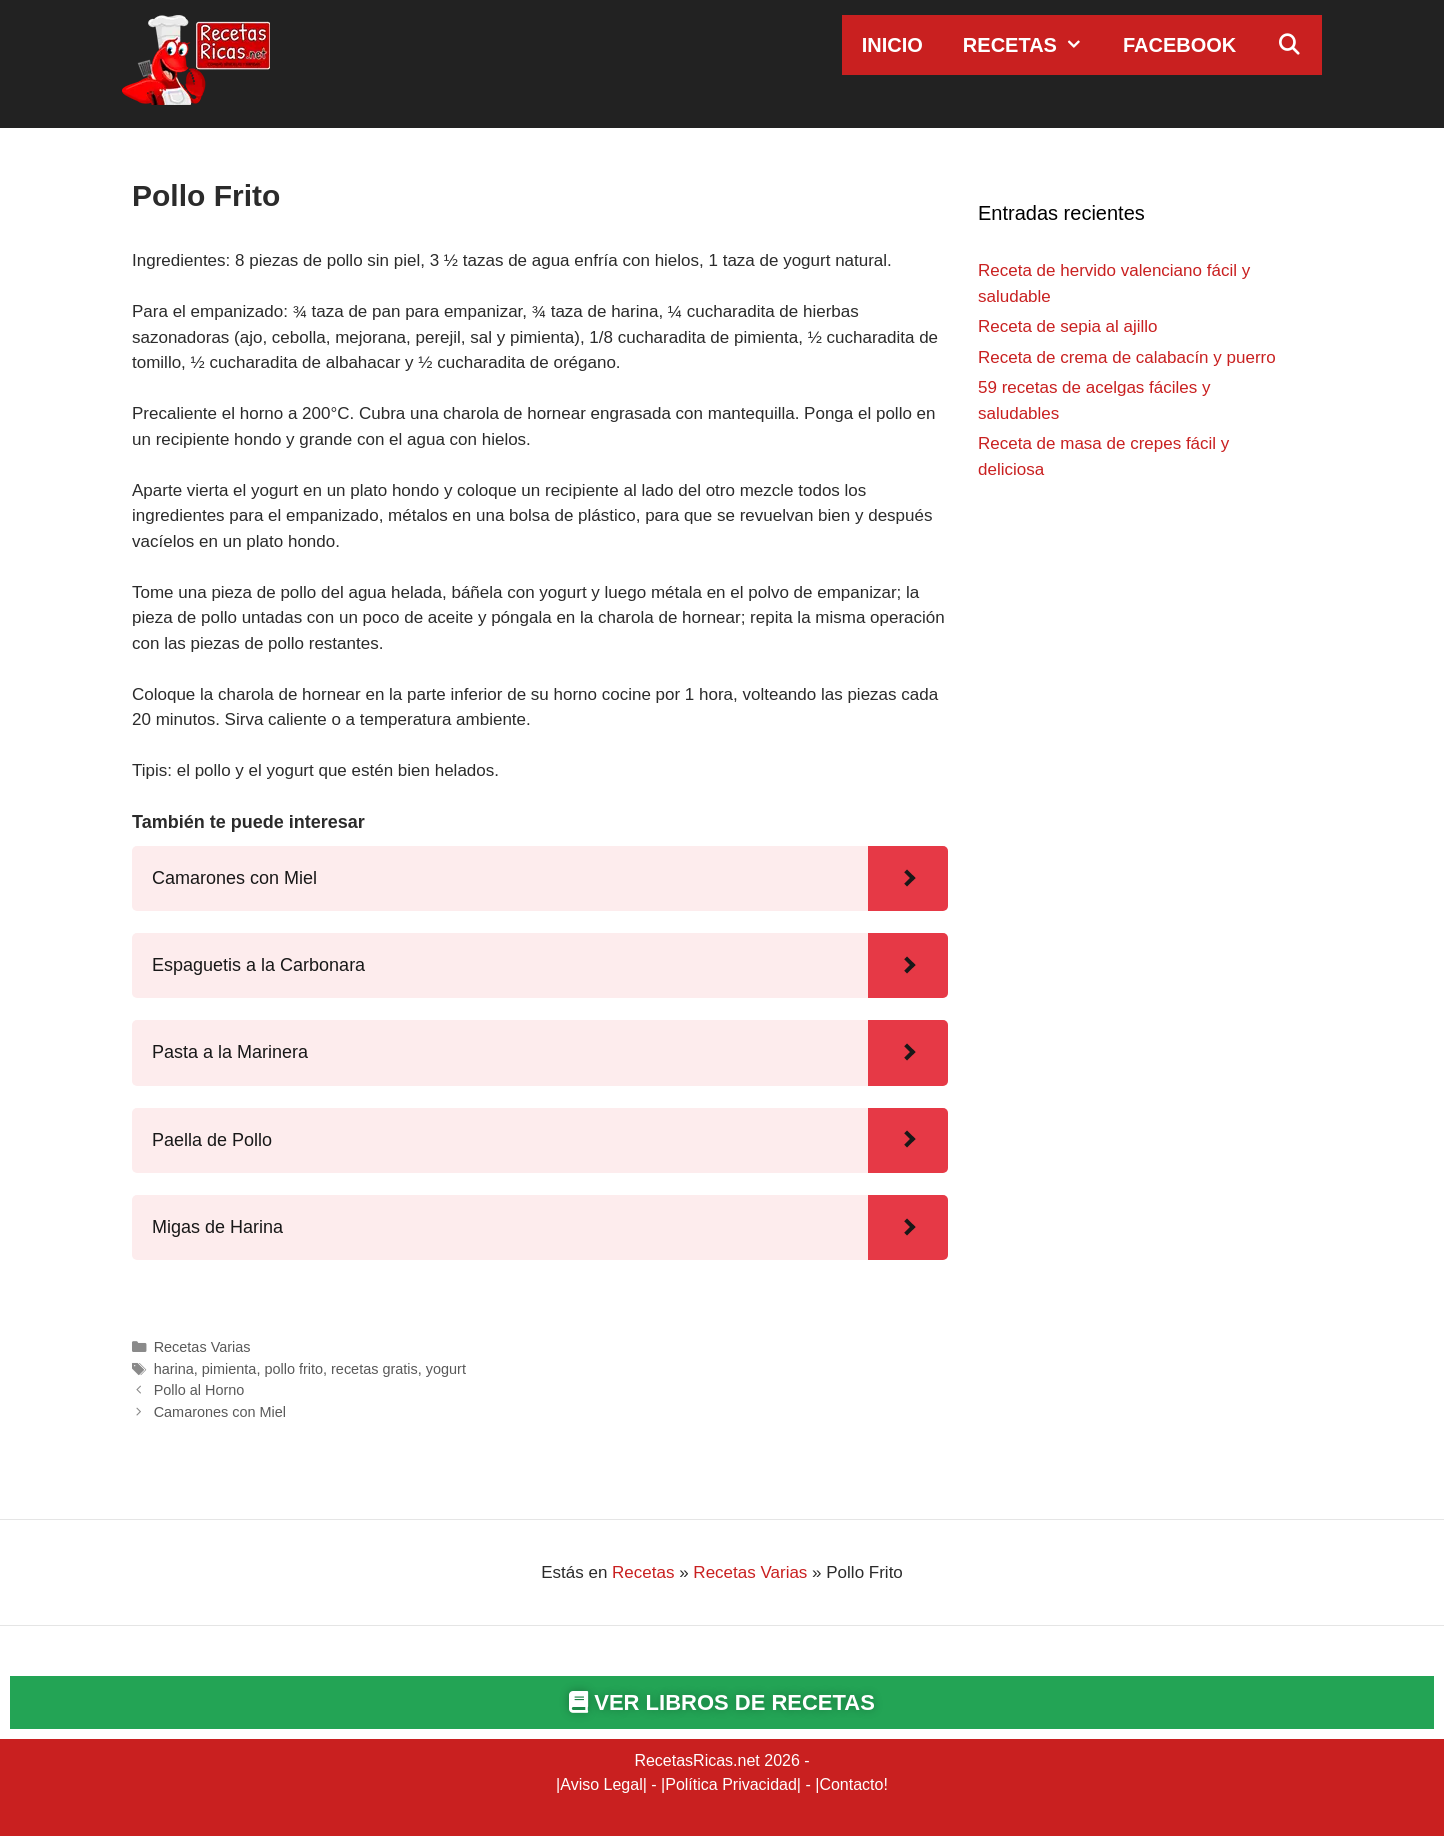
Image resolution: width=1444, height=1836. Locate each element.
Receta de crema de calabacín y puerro (1127, 357)
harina (174, 1369)
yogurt (446, 1369)
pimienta (229, 1369)
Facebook (1179, 45)
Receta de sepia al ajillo (1068, 326)
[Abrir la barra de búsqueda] (1289, 45)
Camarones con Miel (220, 1412)
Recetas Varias (202, 1347)
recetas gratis (374, 1369)
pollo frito (293, 1369)
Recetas (1033, 45)
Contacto (851, 1784)
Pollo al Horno (199, 1390)
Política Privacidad (731, 1784)
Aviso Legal (601, 1784)
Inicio (892, 45)
